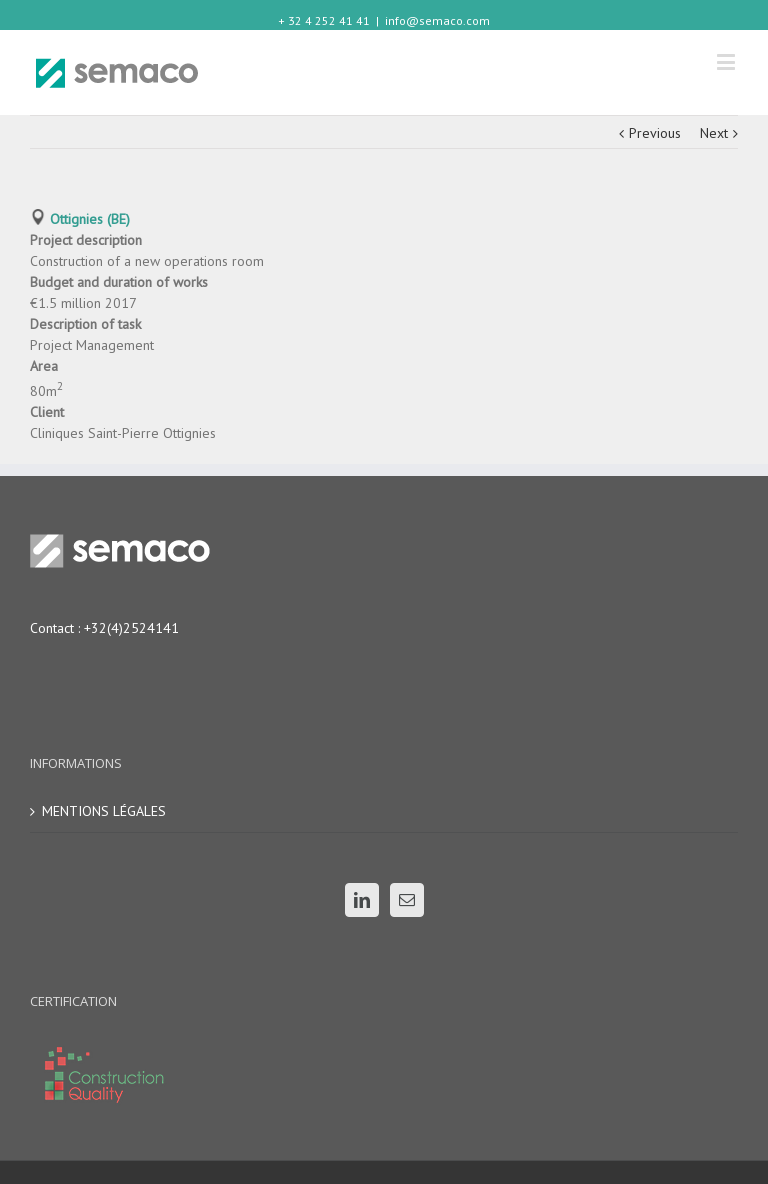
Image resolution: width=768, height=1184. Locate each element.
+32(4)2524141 (131, 628)
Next (714, 133)
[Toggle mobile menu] (727, 61)
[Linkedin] (362, 900)
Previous (655, 133)
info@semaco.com (437, 20)
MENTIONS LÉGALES (104, 811)
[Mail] (407, 900)
